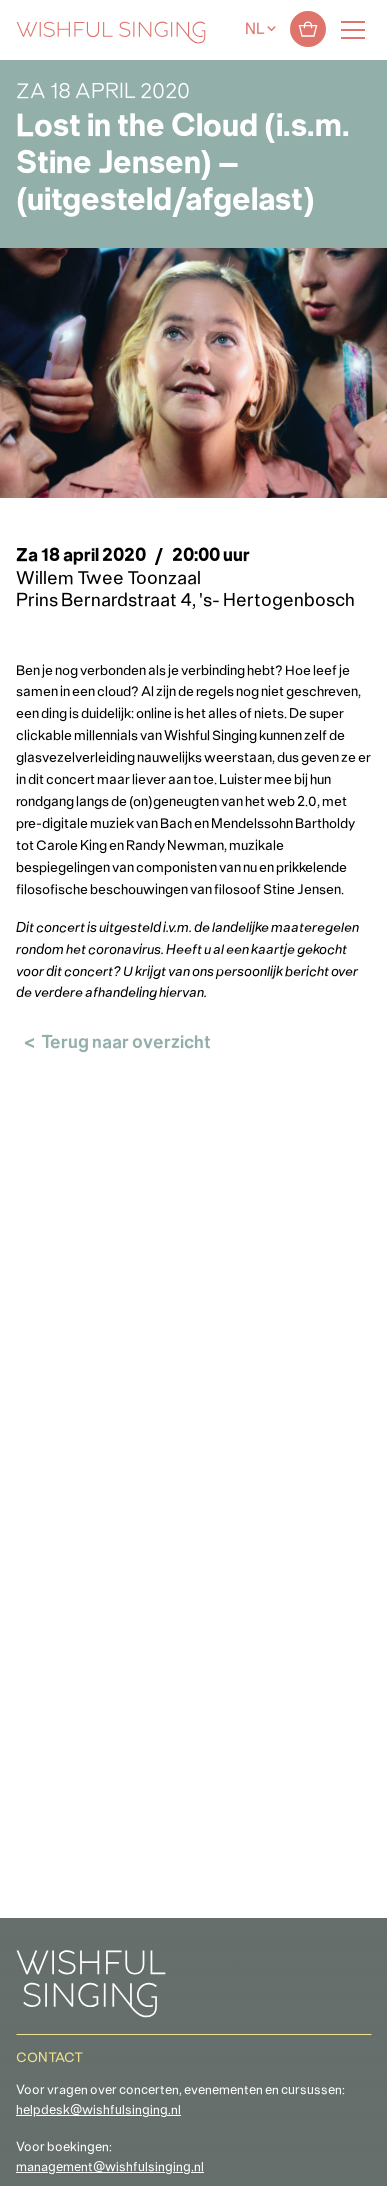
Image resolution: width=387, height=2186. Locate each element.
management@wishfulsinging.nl (110, 2168)
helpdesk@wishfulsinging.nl (98, 2111)
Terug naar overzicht (126, 1043)
